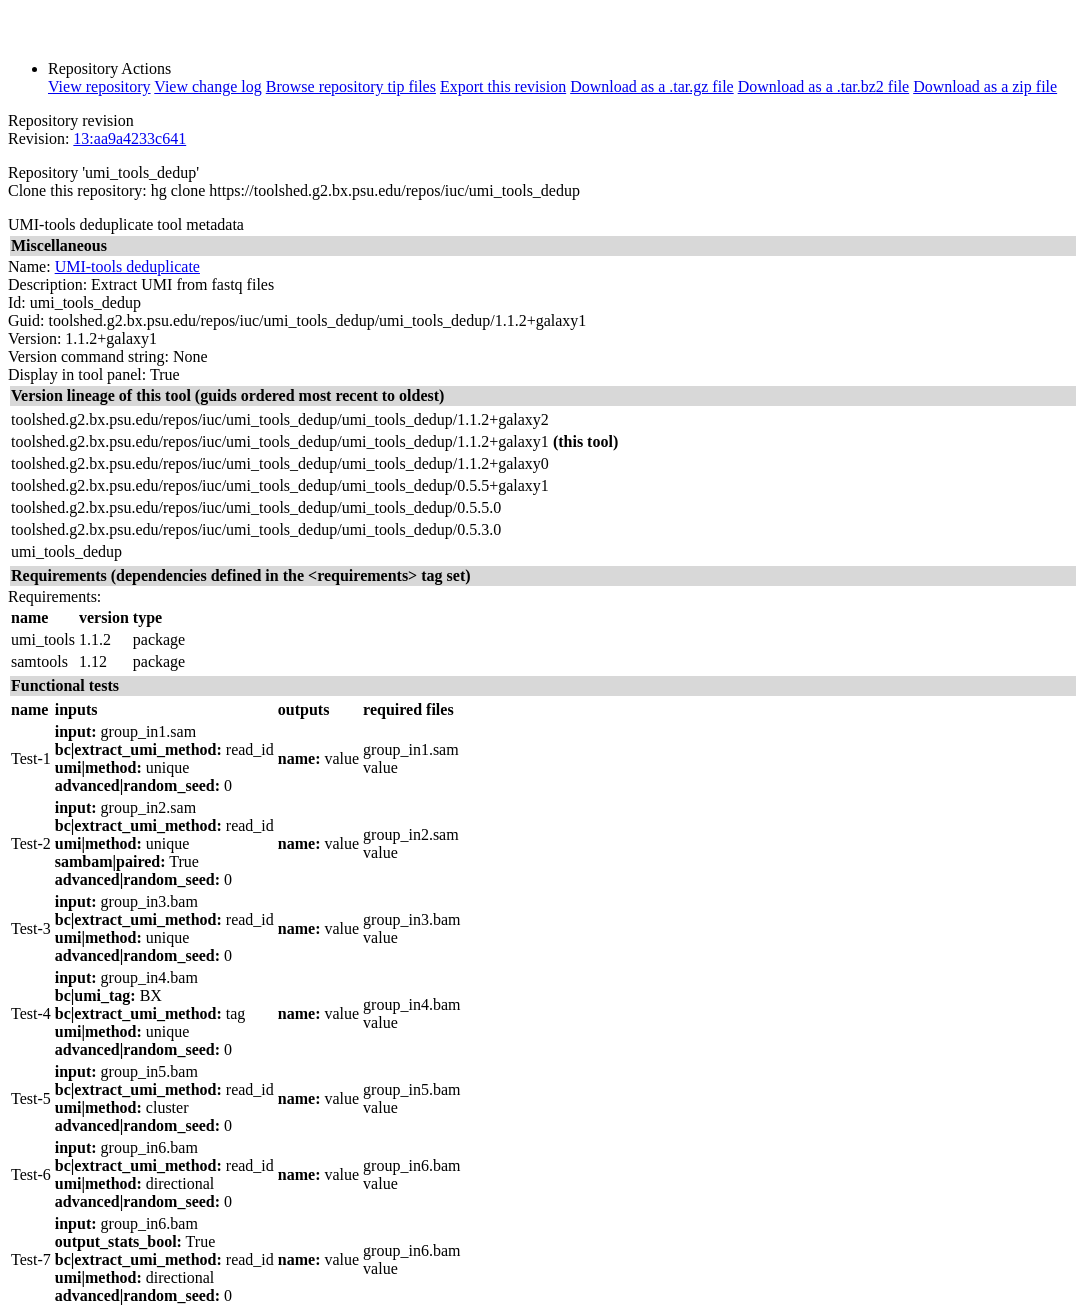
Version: (34, 338)
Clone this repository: (77, 190)
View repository (99, 86)
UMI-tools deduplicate (127, 266)
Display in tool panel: (77, 374)
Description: (47, 284)
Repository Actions (109, 68)
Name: (29, 266)
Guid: (26, 320)
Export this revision (503, 86)
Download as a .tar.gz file (652, 86)
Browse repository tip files (351, 86)
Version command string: (88, 356)
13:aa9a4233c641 (129, 138)
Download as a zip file (985, 86)
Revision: (38, 138)
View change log (207, 86)
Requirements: (54, 596)
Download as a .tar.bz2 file (824, 86)
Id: (17, 302)
